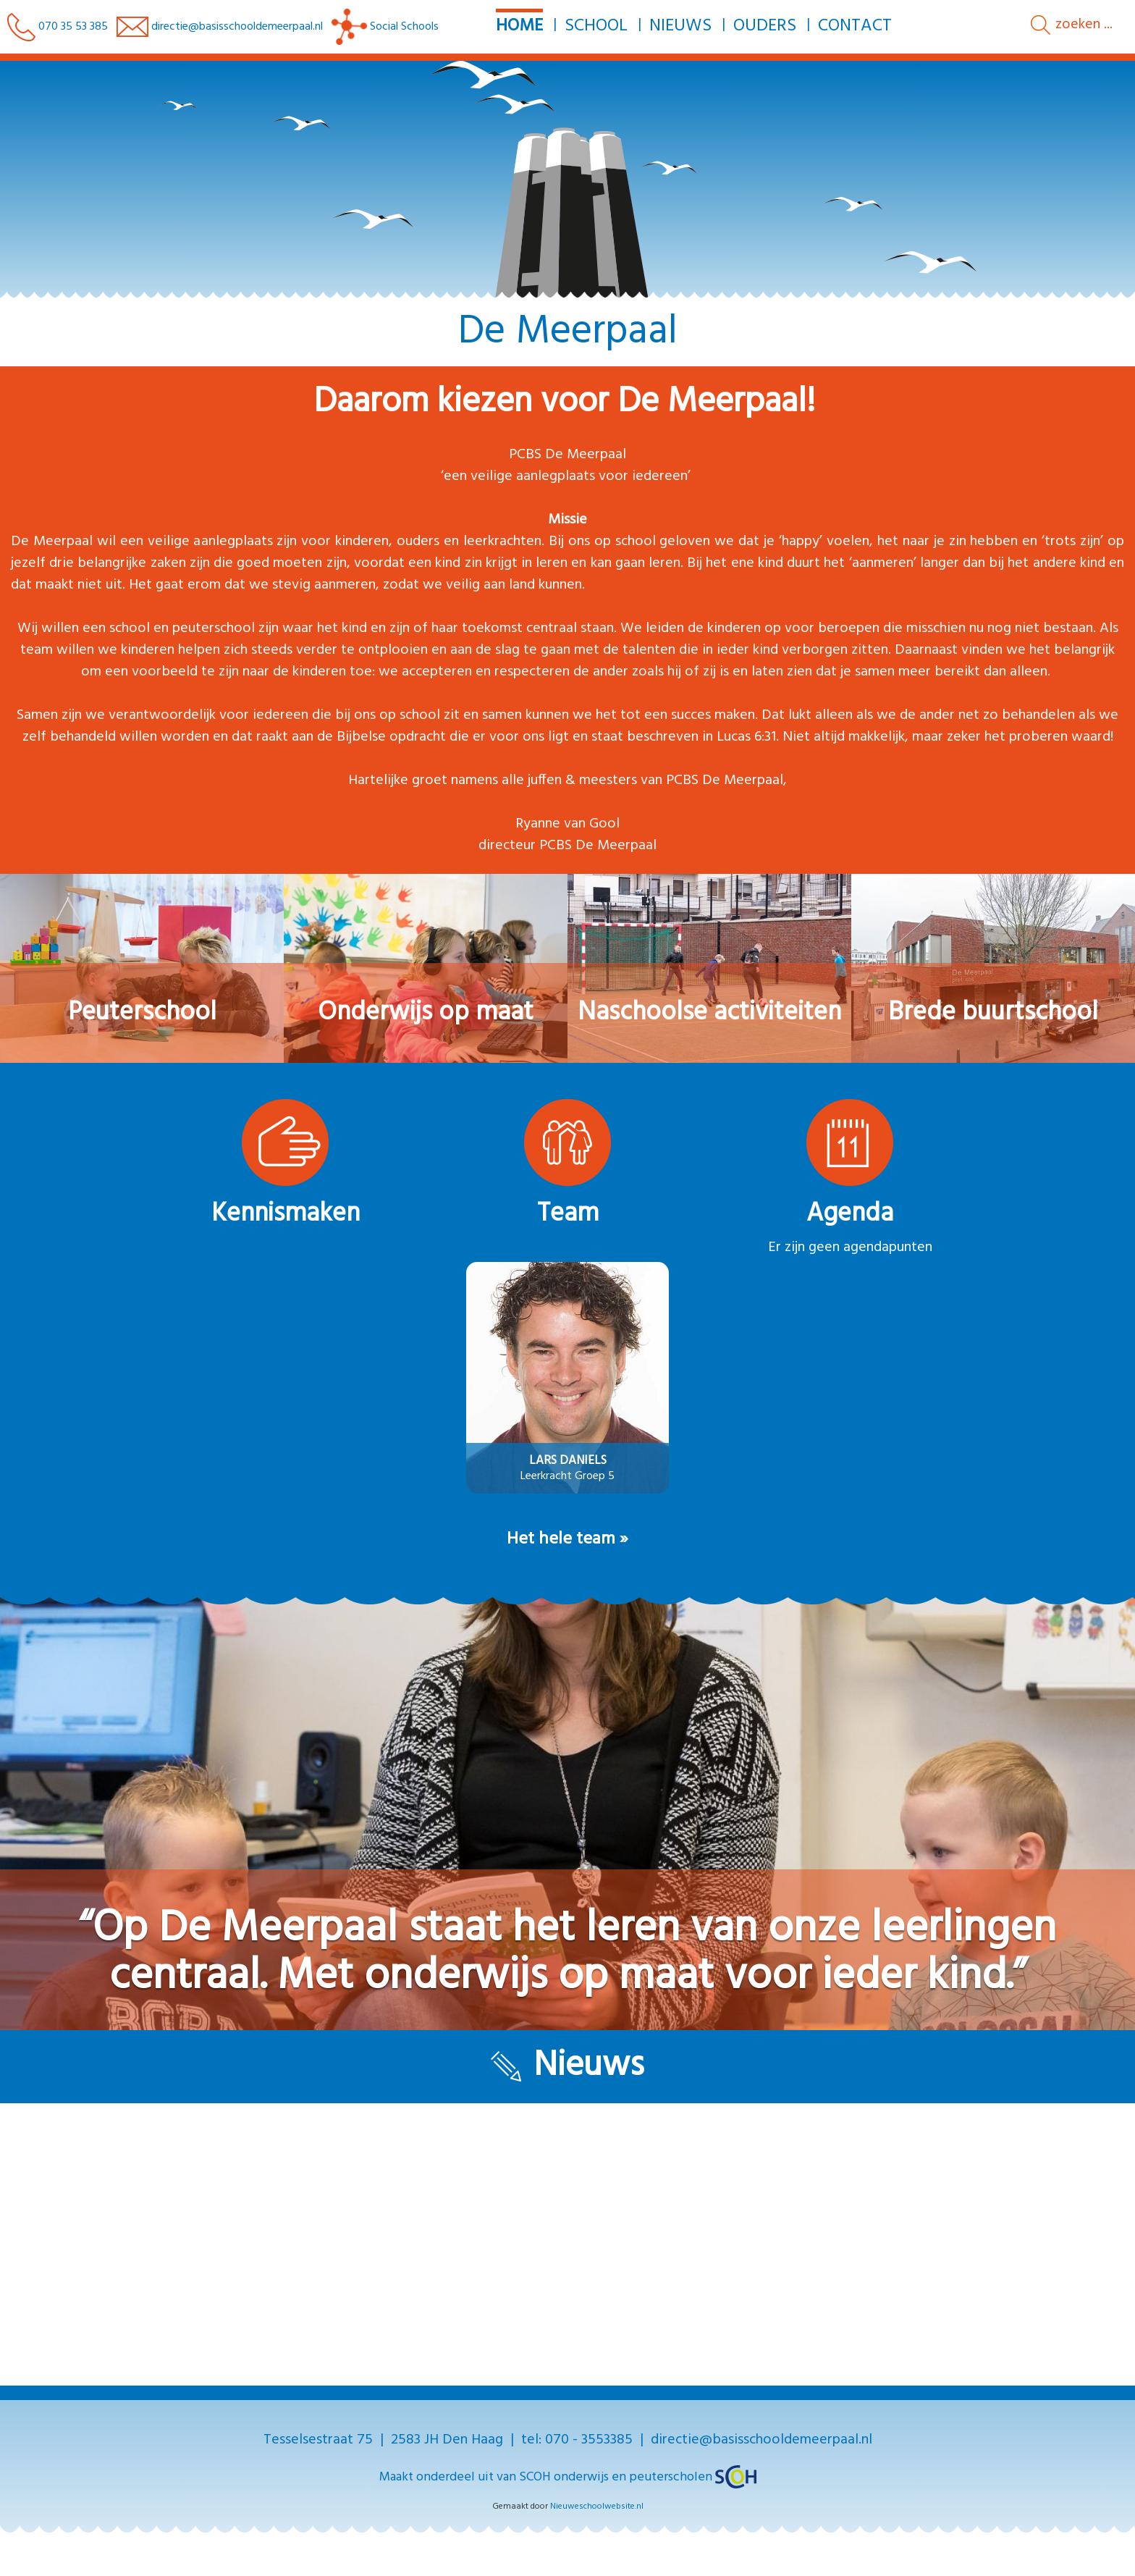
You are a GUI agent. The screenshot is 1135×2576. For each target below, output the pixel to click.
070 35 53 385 (57, 27)
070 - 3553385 (589, 2439)
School (595, 26)
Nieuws (680, 26)
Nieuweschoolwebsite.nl (597, 2506)
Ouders (764, 26)
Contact (854, 26)
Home (518, 26)
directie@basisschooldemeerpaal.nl (237, 26)
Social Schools (385, 27)
